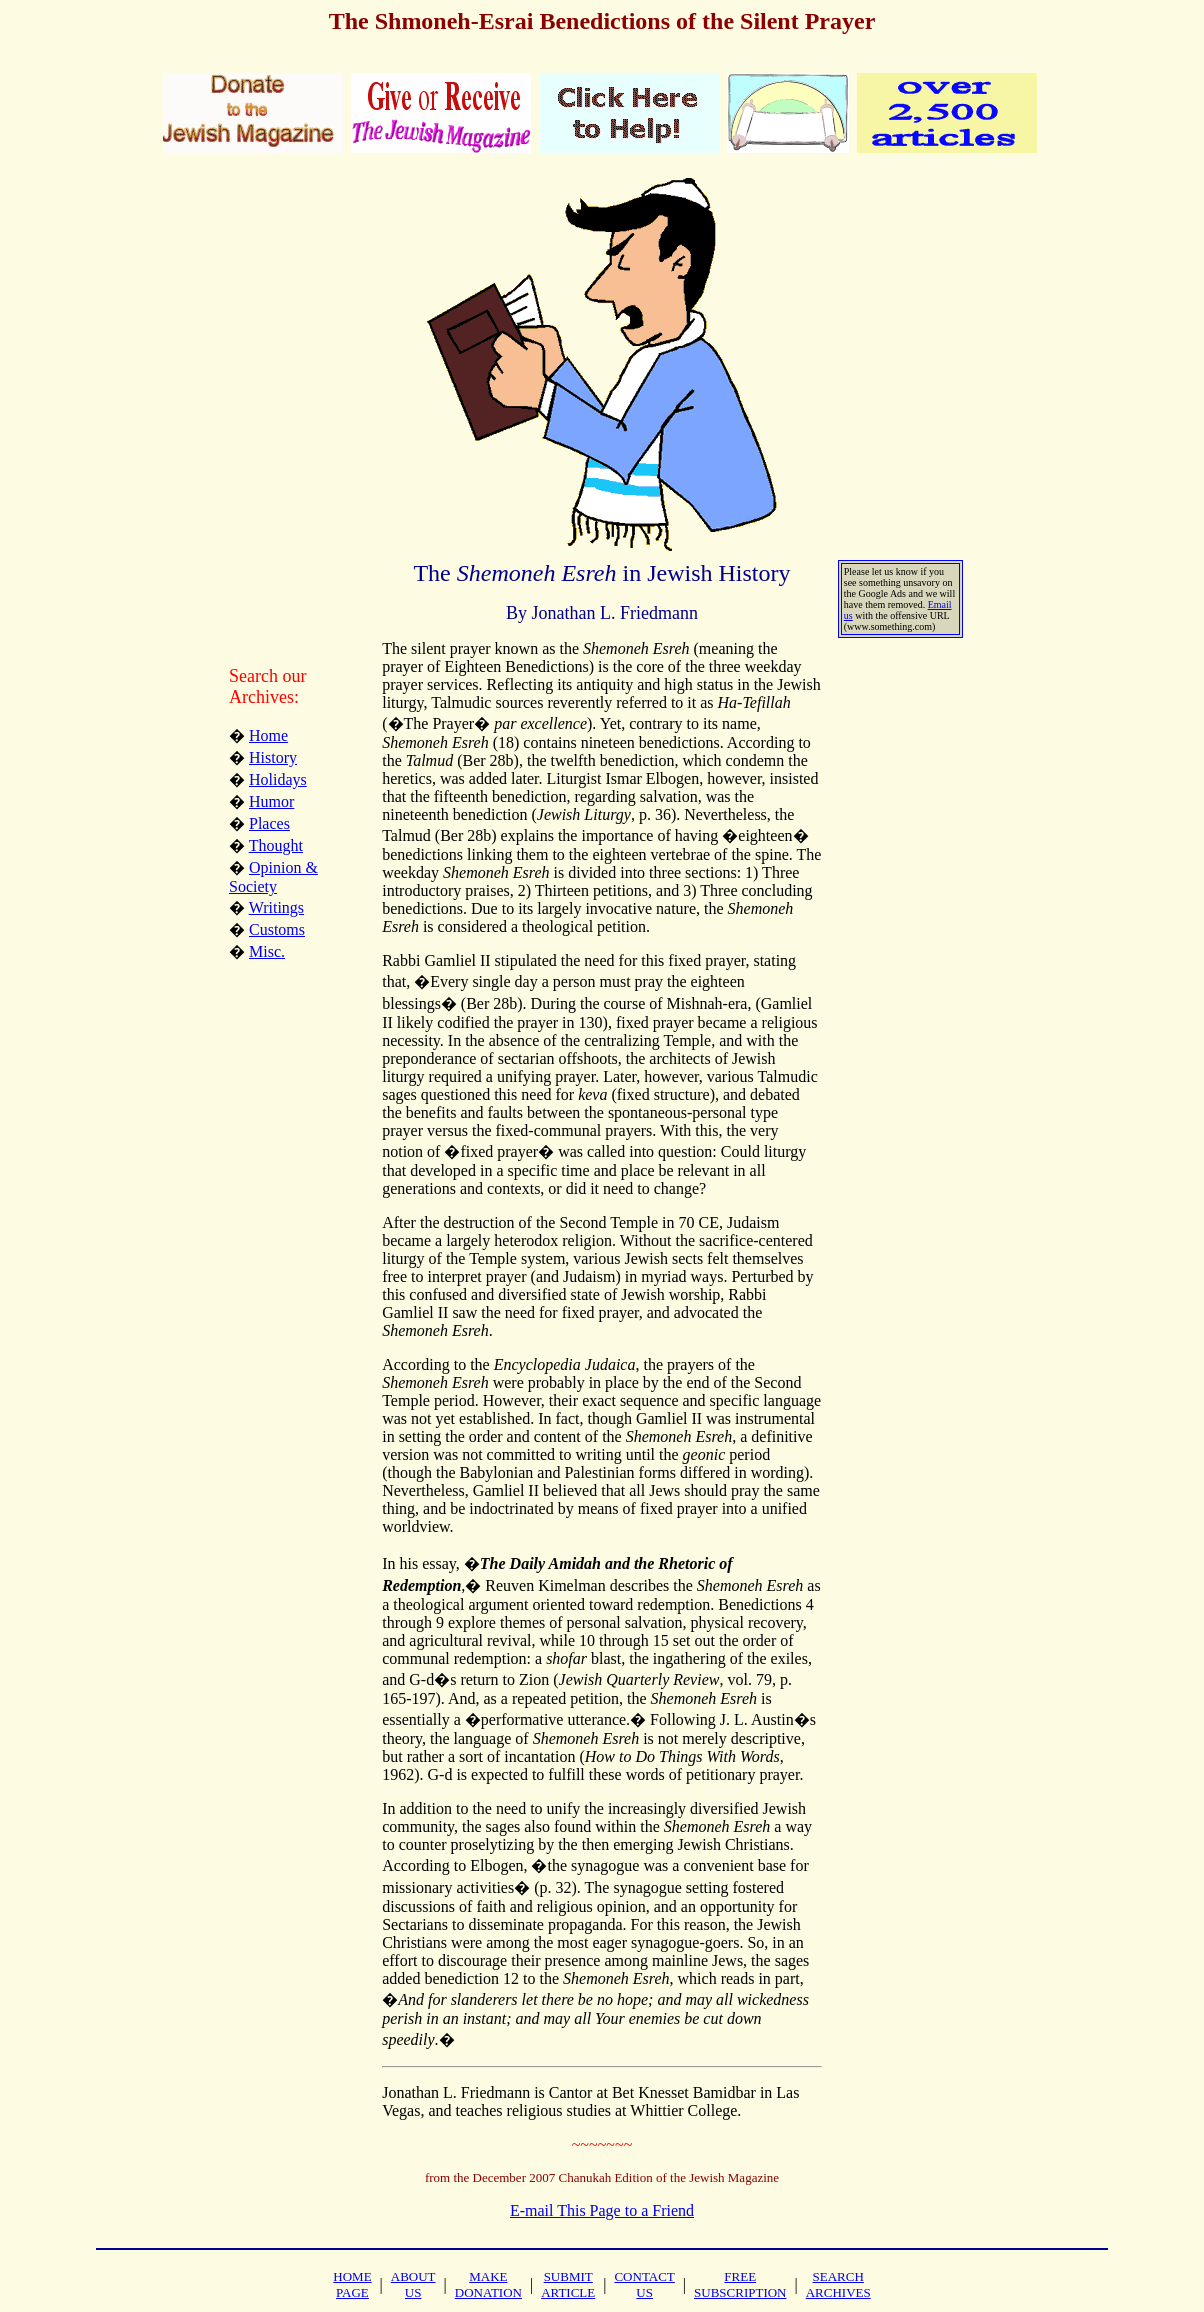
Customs (277, 929)
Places (269, 823)
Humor (271, 801)
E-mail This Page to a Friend (602, 2210)
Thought (276, 845)
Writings (276, 907)
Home (268, 735)
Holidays (278, 779)
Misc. (267, 951)
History (273, 757)
